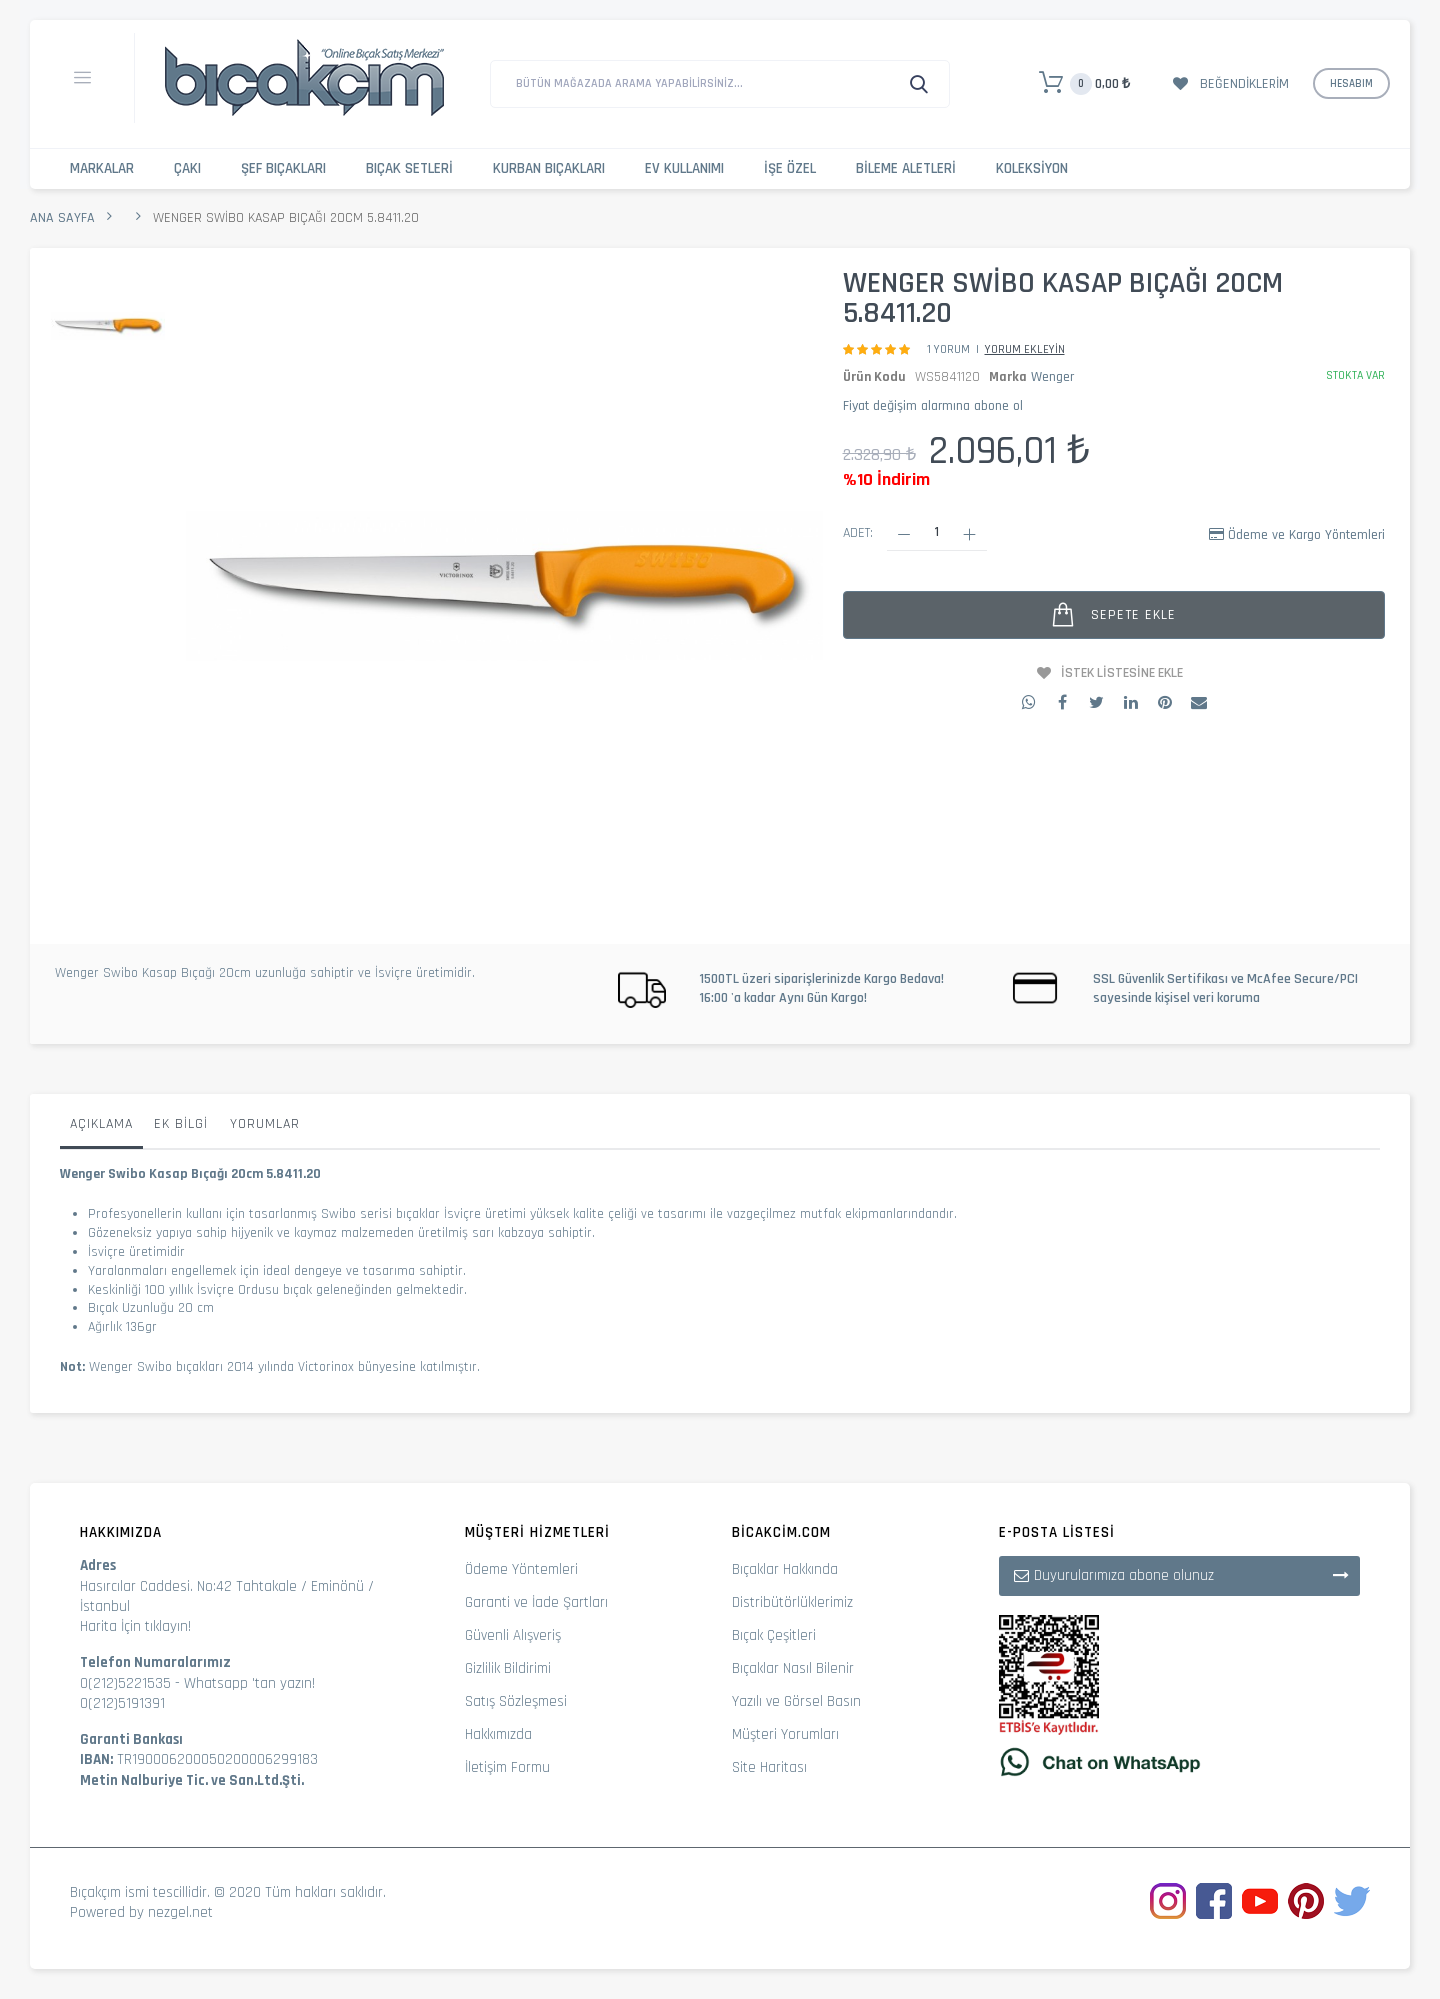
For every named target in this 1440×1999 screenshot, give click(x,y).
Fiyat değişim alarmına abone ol (933, 406)
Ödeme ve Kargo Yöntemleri (1306, 535)
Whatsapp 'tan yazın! (249, 1683)
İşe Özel (790, 168)
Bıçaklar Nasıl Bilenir (793, 1668)
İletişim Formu (507, 1767)
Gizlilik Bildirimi (508, 1668)
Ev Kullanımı (684, 168)
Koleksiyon (1032, 168)
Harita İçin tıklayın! (135, 1626)
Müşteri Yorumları (785, 1734)
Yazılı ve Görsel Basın (796, 1701)
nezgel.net (180, 1912)
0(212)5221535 (125, 1683)
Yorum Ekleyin (1025, 349)
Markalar (102, 168)
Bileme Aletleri (906, 168)
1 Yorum (948, 349)
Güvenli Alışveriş (513, 1635)
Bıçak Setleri (409, 168)
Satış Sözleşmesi (516, 1701)
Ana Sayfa (62, 218)
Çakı (187, 168)
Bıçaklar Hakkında (785, 1569)
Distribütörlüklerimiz (792, 1602)
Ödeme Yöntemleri (521, 1569)
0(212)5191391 (122, 1703)
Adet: (858, 533)
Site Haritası (769, 1767)
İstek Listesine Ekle (1122, 673)
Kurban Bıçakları (549, 168)
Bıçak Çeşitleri (774, 1635)
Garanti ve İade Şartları (536, 1602)
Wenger (1052, 377)
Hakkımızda (498, 1734)
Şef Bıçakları (283, 168)
